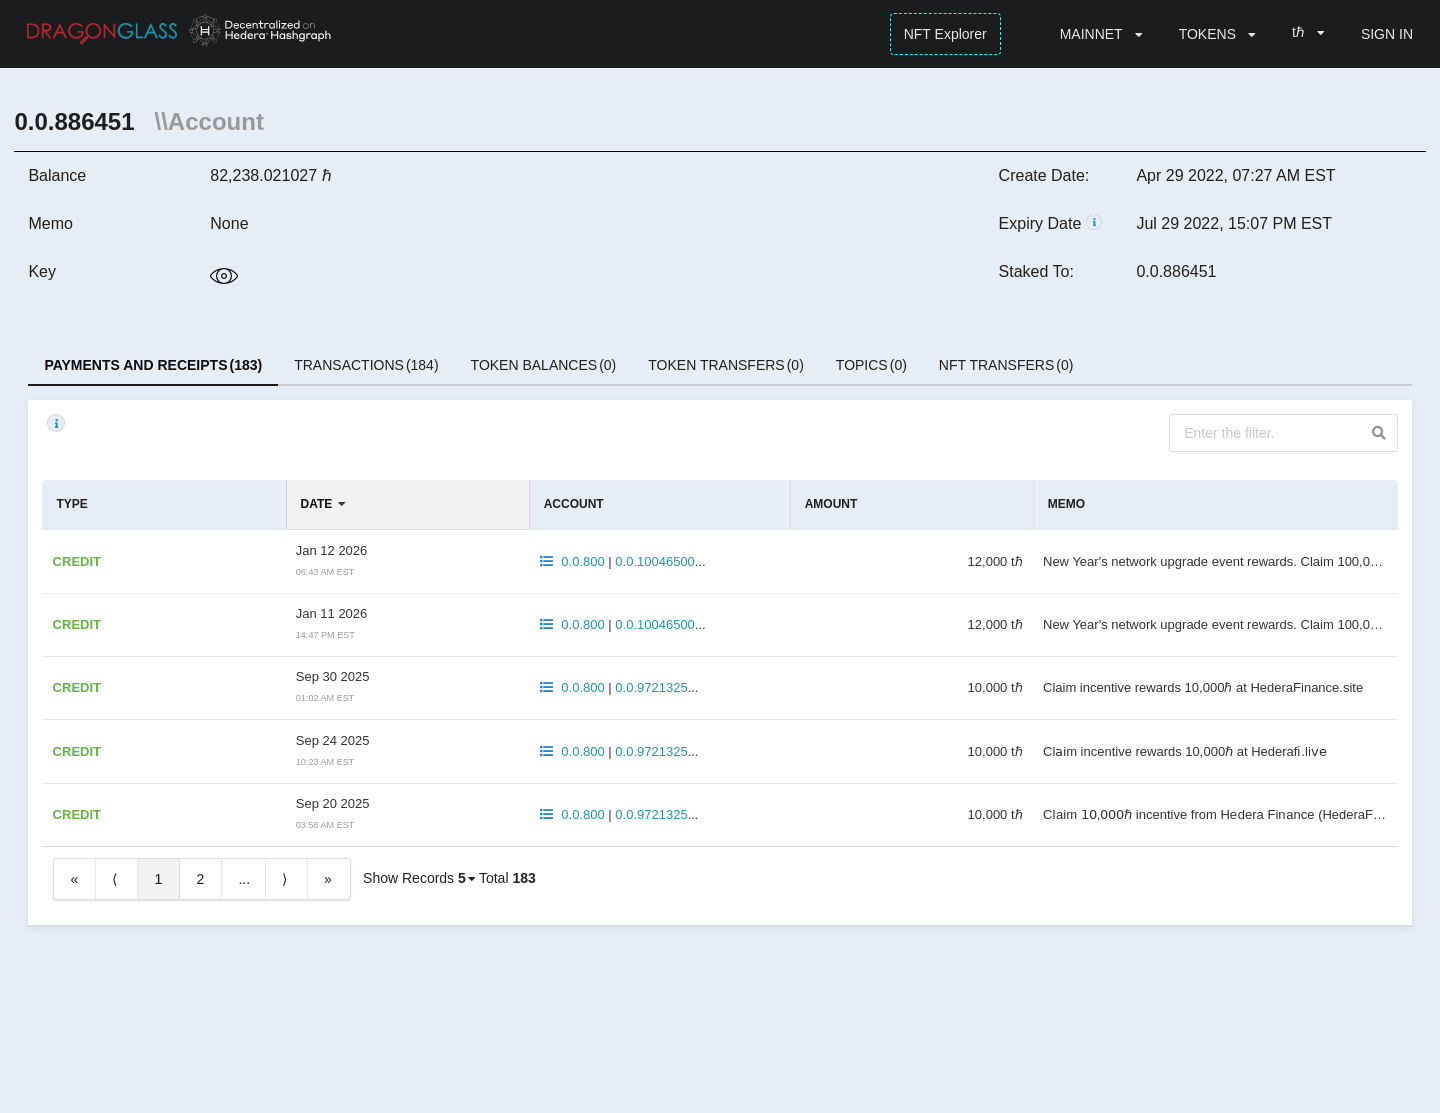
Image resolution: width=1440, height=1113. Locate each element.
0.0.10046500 (655, 561)
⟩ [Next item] (284, 879)
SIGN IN (1387, 34)
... (244, 879)
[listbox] (1101, 34)
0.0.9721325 (651, 687)
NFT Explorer (945, 34)
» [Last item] (328, 879)
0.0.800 (582, 561)
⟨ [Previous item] (114, 879)
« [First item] (74, 879)
